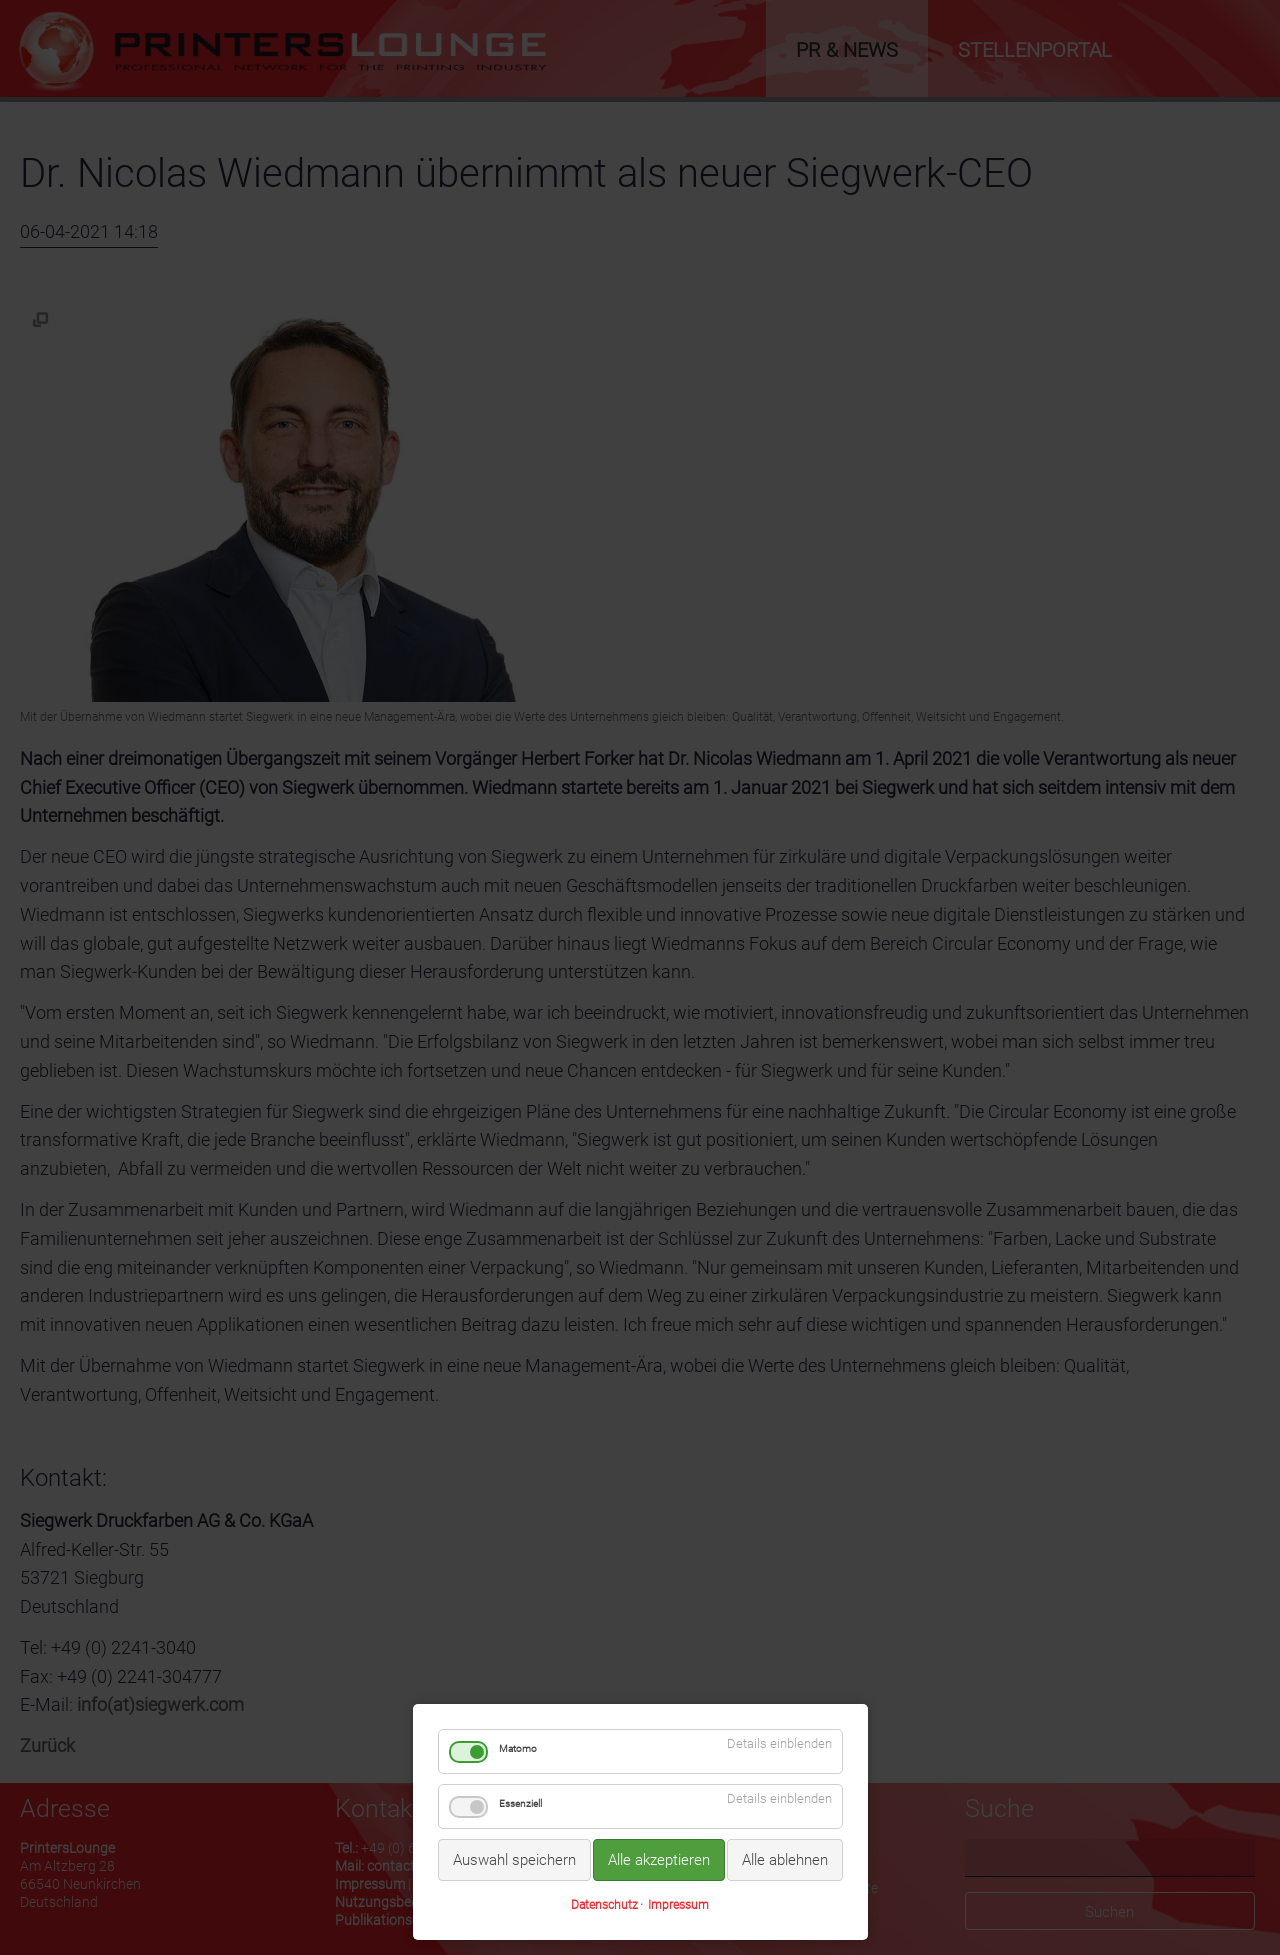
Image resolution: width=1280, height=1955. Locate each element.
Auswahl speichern (514, 1860)
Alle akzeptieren (659, 1860)
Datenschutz (604, 1905)
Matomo (518, 1748)
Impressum (678, 1905)
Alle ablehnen (785, 1860)
